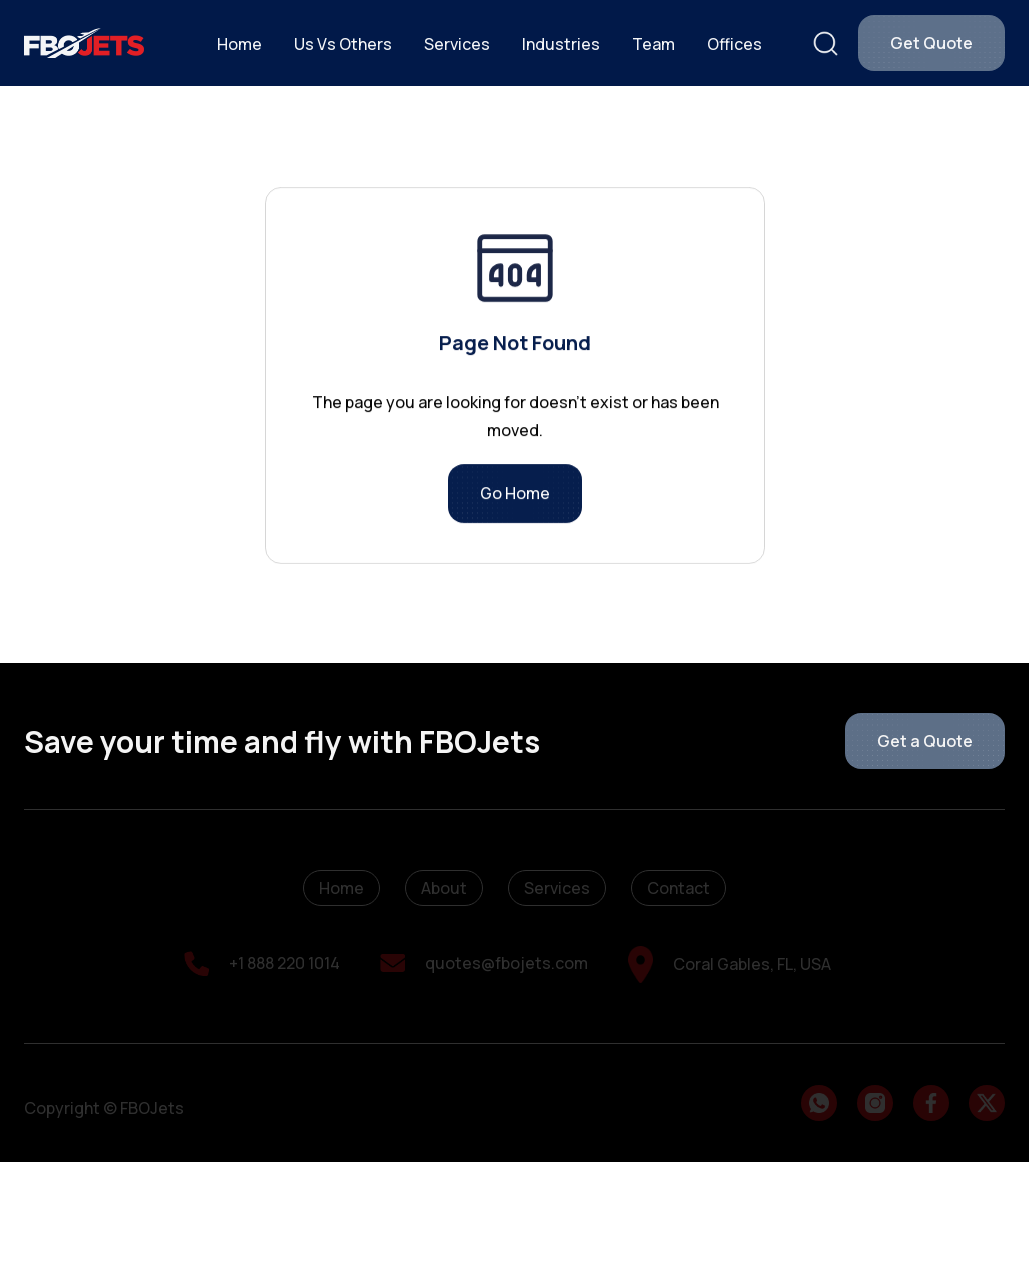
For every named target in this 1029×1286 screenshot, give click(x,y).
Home (239, 44)
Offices (734, 44)
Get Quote (931, 43)
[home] (84, 43)
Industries (561, 44)
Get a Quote (925, 741)
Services (457, 44)
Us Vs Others (343, 44)
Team (653, 44)
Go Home (515, 498)
